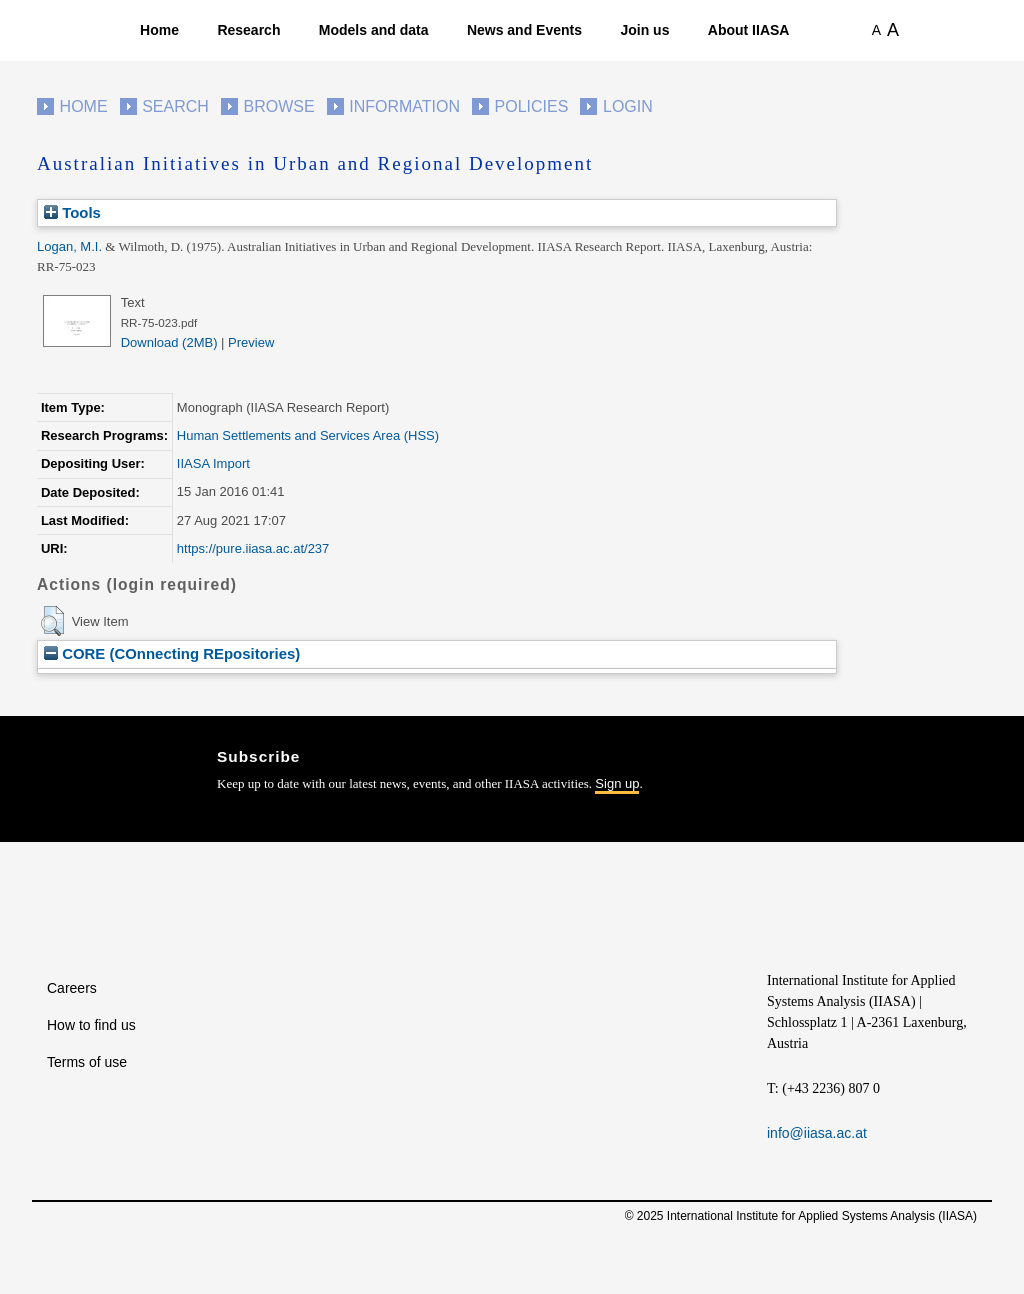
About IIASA (749, 30)
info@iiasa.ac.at (817, 1133)
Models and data (374, 30)
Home (159, 30)
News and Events (524, 30)
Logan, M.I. (69, 246)
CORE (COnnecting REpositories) (172, 653)
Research (248, 30)
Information (404, 106)
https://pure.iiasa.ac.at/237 (253, 548)
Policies (532, 106)
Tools (72, 212)
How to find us (91, 1025)
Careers (72, 988)
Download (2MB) (169, 342)
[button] (52, 621)
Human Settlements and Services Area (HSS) (308, 435)
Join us (644, 30)
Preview (251, 342)
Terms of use (87, 1062)
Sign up (617, 783)
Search (175, 106)
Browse (278, 106)
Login (628, 106)
